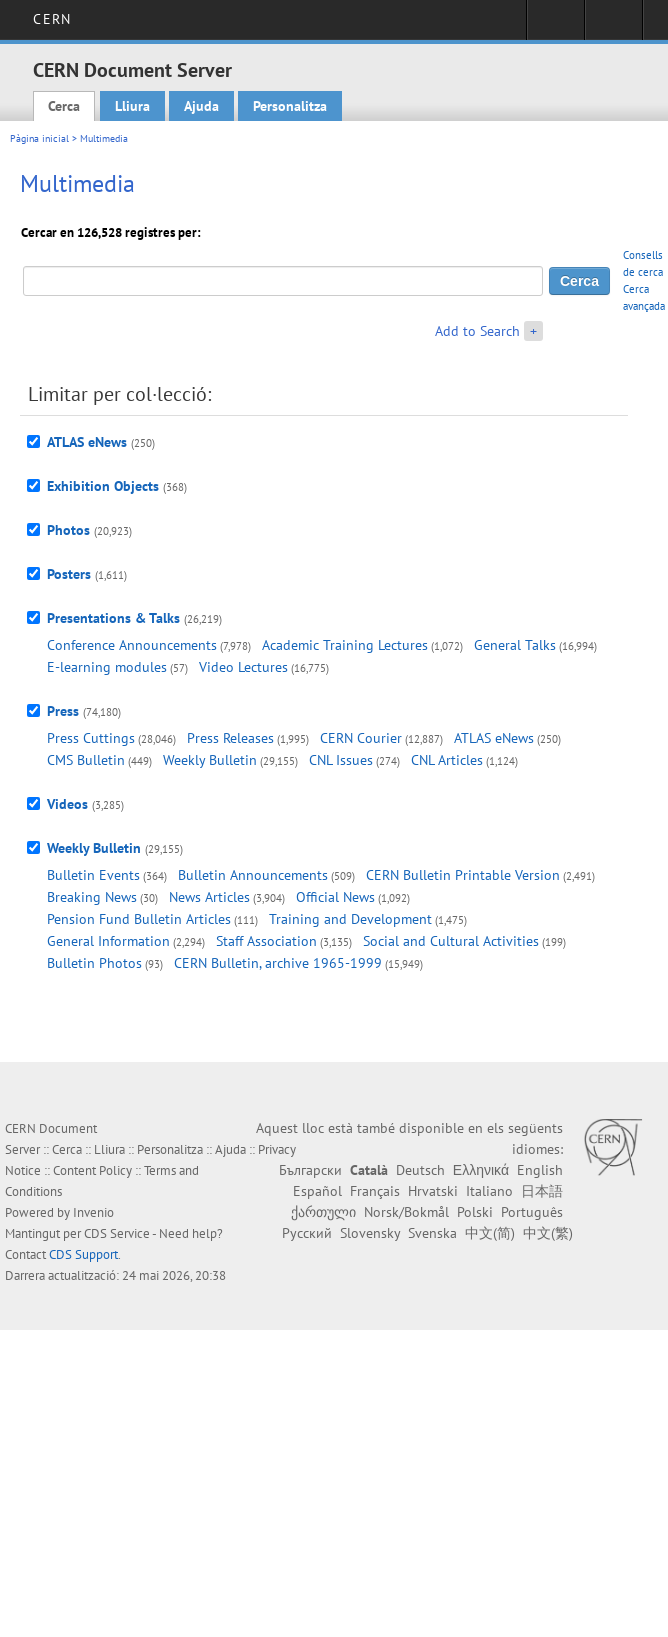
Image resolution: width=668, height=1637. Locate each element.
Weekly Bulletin (210, 760)
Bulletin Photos (94, 963)
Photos (68, 530)
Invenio (93, 1212)
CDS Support (83, 1254)
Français (375, 1191)
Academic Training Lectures (345, 645)
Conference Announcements (132, 645)
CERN (51, 19)
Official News (335, 897)
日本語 (542, 1191)
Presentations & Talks (113, 618)
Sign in (555, 26)
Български (310, 1170)
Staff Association (266, 941)
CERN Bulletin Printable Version (463, 875)
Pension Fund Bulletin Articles (139, 919)
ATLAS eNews (87, 442)
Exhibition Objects (103, 486)
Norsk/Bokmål (406, 1212)
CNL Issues (341, 760)
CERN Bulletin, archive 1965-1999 (278, 963)
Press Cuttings (91, 738)
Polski (475, 1212)
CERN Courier (361, 738)
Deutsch (420, 1170)
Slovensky (370, 1233)
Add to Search (477, 331)
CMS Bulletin (86, 760)
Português (532, 1212)
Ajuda (201, 106)
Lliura (132, 106)
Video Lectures (243, 667)
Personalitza (290, 106)
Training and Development (350, 919)
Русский (307, 1233)
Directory (613, 26)
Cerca (64, 106)
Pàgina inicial (39, 138)
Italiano (489, 1191)
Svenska (432, 1233)
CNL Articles (447, 760)
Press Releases (230, 738)
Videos (67, 804)
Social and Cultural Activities (451, 941)
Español (317, 1191)
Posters (69, 574)
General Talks (515, 645)
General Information (108, 941)
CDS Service (117, 1233)
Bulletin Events (93, 875)
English (540, 1170)
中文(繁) (548, 1233)
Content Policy (92, 1170)
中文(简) (490, 1233)
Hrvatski (433, 1191)
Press (63, 711)
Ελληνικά (481, 1170)
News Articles (209, 897)
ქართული (323, 1212)
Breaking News (92, 897)
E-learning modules (107, 667)
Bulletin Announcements (253, 875)
